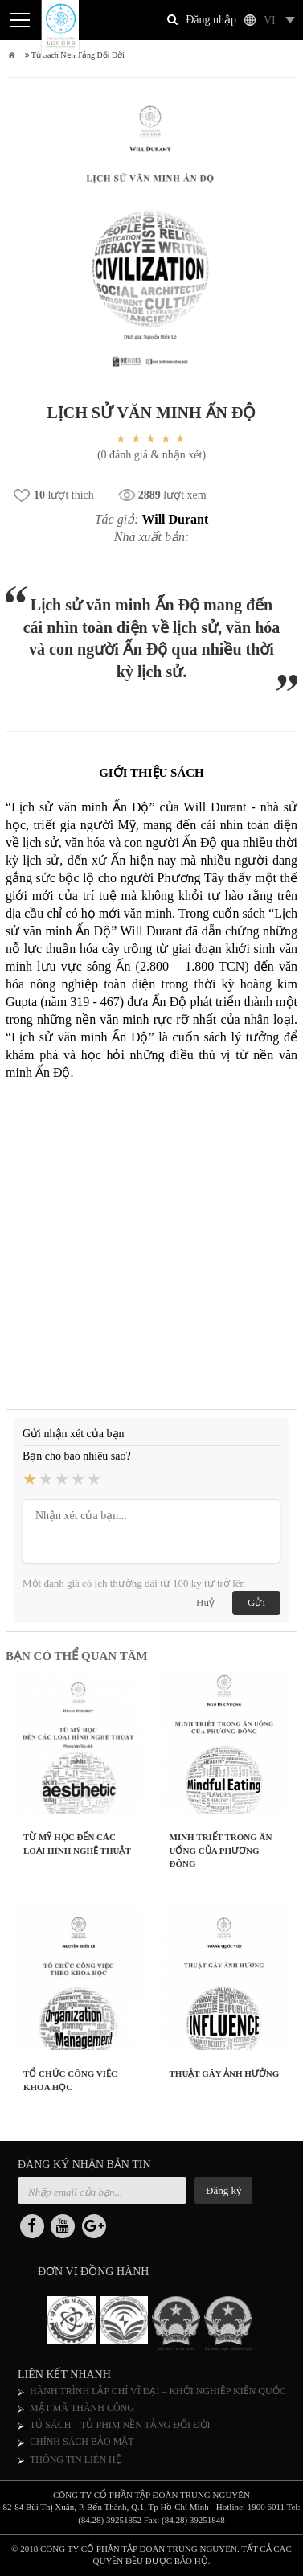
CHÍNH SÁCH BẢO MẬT (82, 2441)
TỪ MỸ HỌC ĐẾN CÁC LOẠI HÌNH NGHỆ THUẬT (77, 1843)
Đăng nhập (211, 20)
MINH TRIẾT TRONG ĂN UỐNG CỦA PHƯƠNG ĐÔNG (221, 1850)
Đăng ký (223, 2190)
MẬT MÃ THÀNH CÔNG (82, 2408)
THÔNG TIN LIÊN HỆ (75, 2459)
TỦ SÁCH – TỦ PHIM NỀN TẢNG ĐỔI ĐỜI (120, 2424)
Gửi (256, 1602)
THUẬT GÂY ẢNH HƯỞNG (225, 2073)
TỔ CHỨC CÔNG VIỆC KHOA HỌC (70, 2080)
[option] (73, 2323)
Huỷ (205, 1602)
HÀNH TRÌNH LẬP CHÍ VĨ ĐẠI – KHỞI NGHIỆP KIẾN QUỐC (158, 2391)
